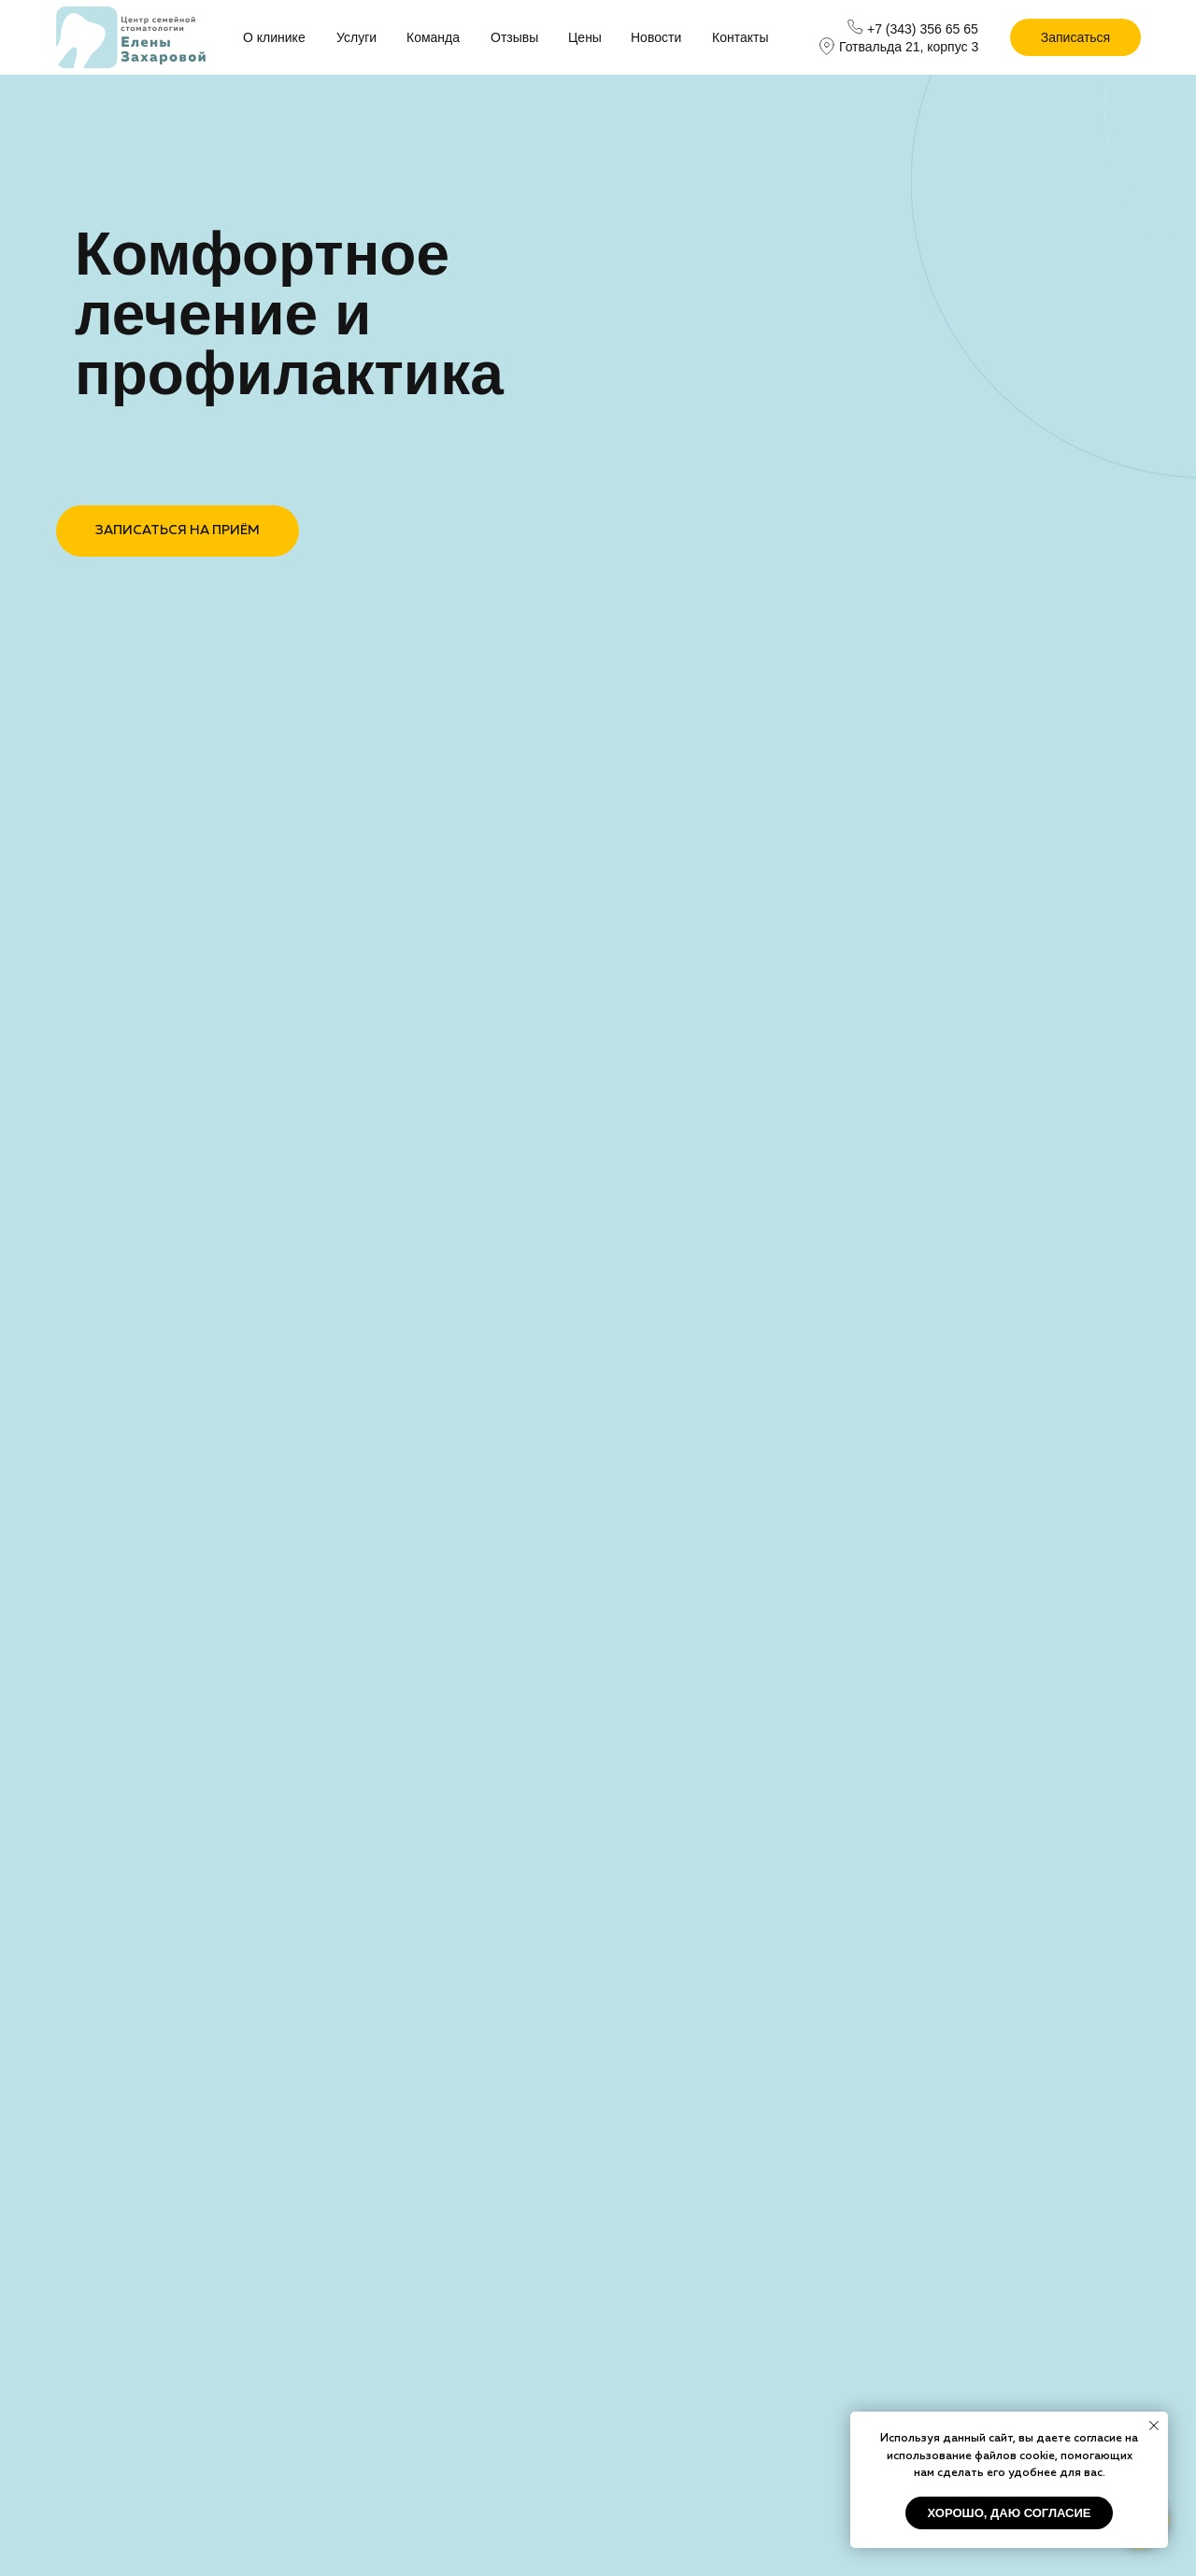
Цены (585, 37)
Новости (656, 37)
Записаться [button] (1075, 37)
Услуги (356, 37)
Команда (433, 37)
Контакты (740, 37)
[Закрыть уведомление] (1154, 2425)
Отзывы (514, 37)
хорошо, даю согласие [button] (1009, 2513)
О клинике (274, 37)
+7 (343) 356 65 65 (922, 28)
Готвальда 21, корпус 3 (908, 46)
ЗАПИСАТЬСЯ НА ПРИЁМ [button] (177, 530)
